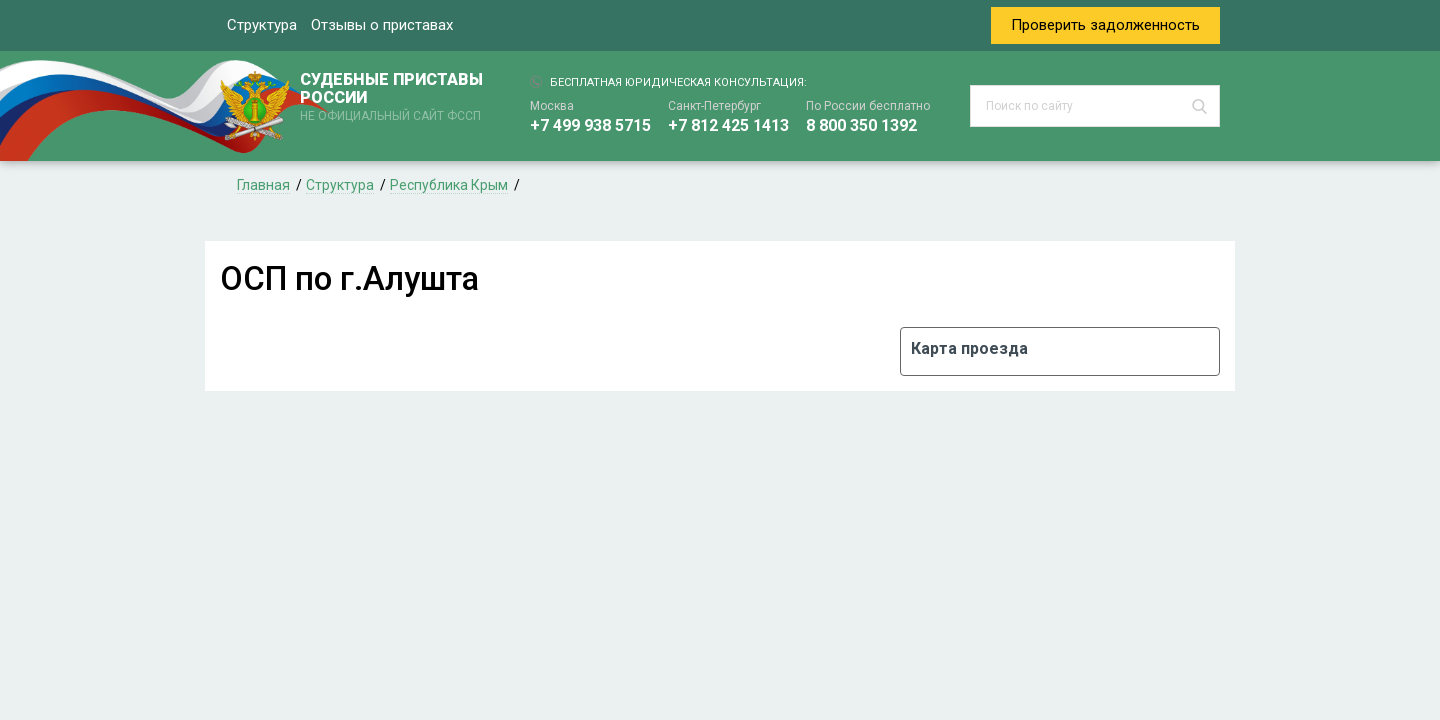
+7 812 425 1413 (728, 125)
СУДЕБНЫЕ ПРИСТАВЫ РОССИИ (395, 98)
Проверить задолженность (1105, 25)
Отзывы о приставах (382, 25)
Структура (262, 25)
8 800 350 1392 (861, 125)
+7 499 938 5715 (590, 125)
